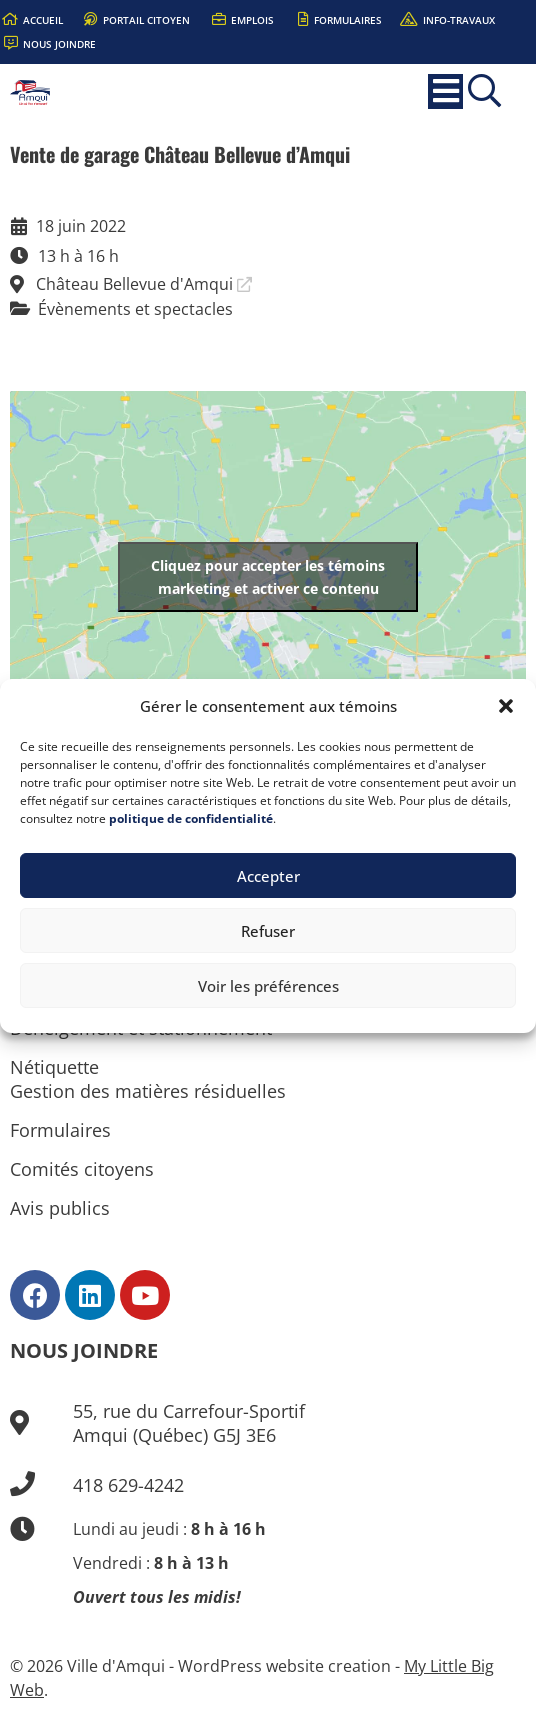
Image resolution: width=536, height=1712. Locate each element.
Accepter (268, 876)
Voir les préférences (268, 986)
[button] (506, 706)
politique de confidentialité (191, 818)
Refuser (268, 931)
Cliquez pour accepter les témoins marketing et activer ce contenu (268, 577)
